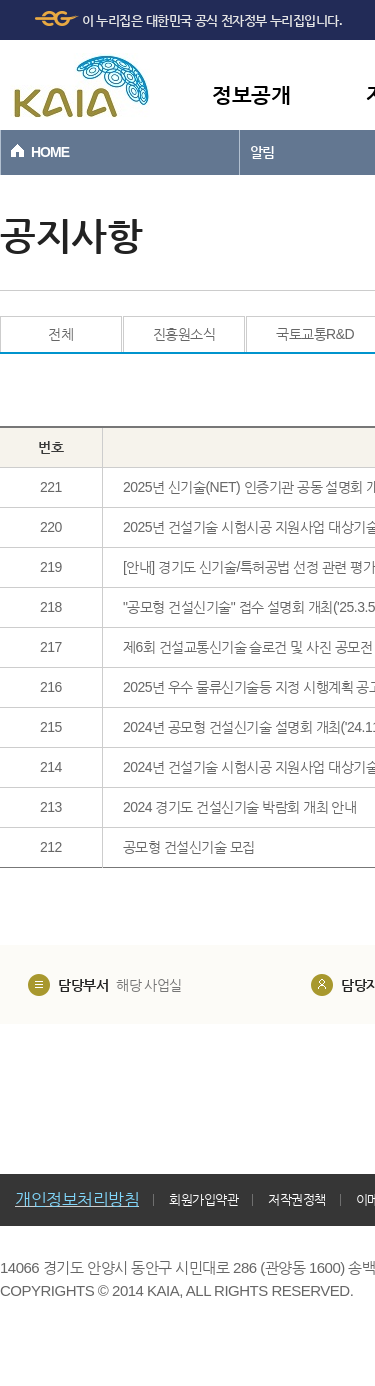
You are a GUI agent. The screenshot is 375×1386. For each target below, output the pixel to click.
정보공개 (251, 94)
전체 (60, 334)
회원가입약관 (203, 1199)
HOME (50, 152)
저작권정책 (297, 1199)
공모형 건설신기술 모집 (189, 847)
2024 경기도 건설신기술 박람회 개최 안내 (240, 807)
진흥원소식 (184, 334)
